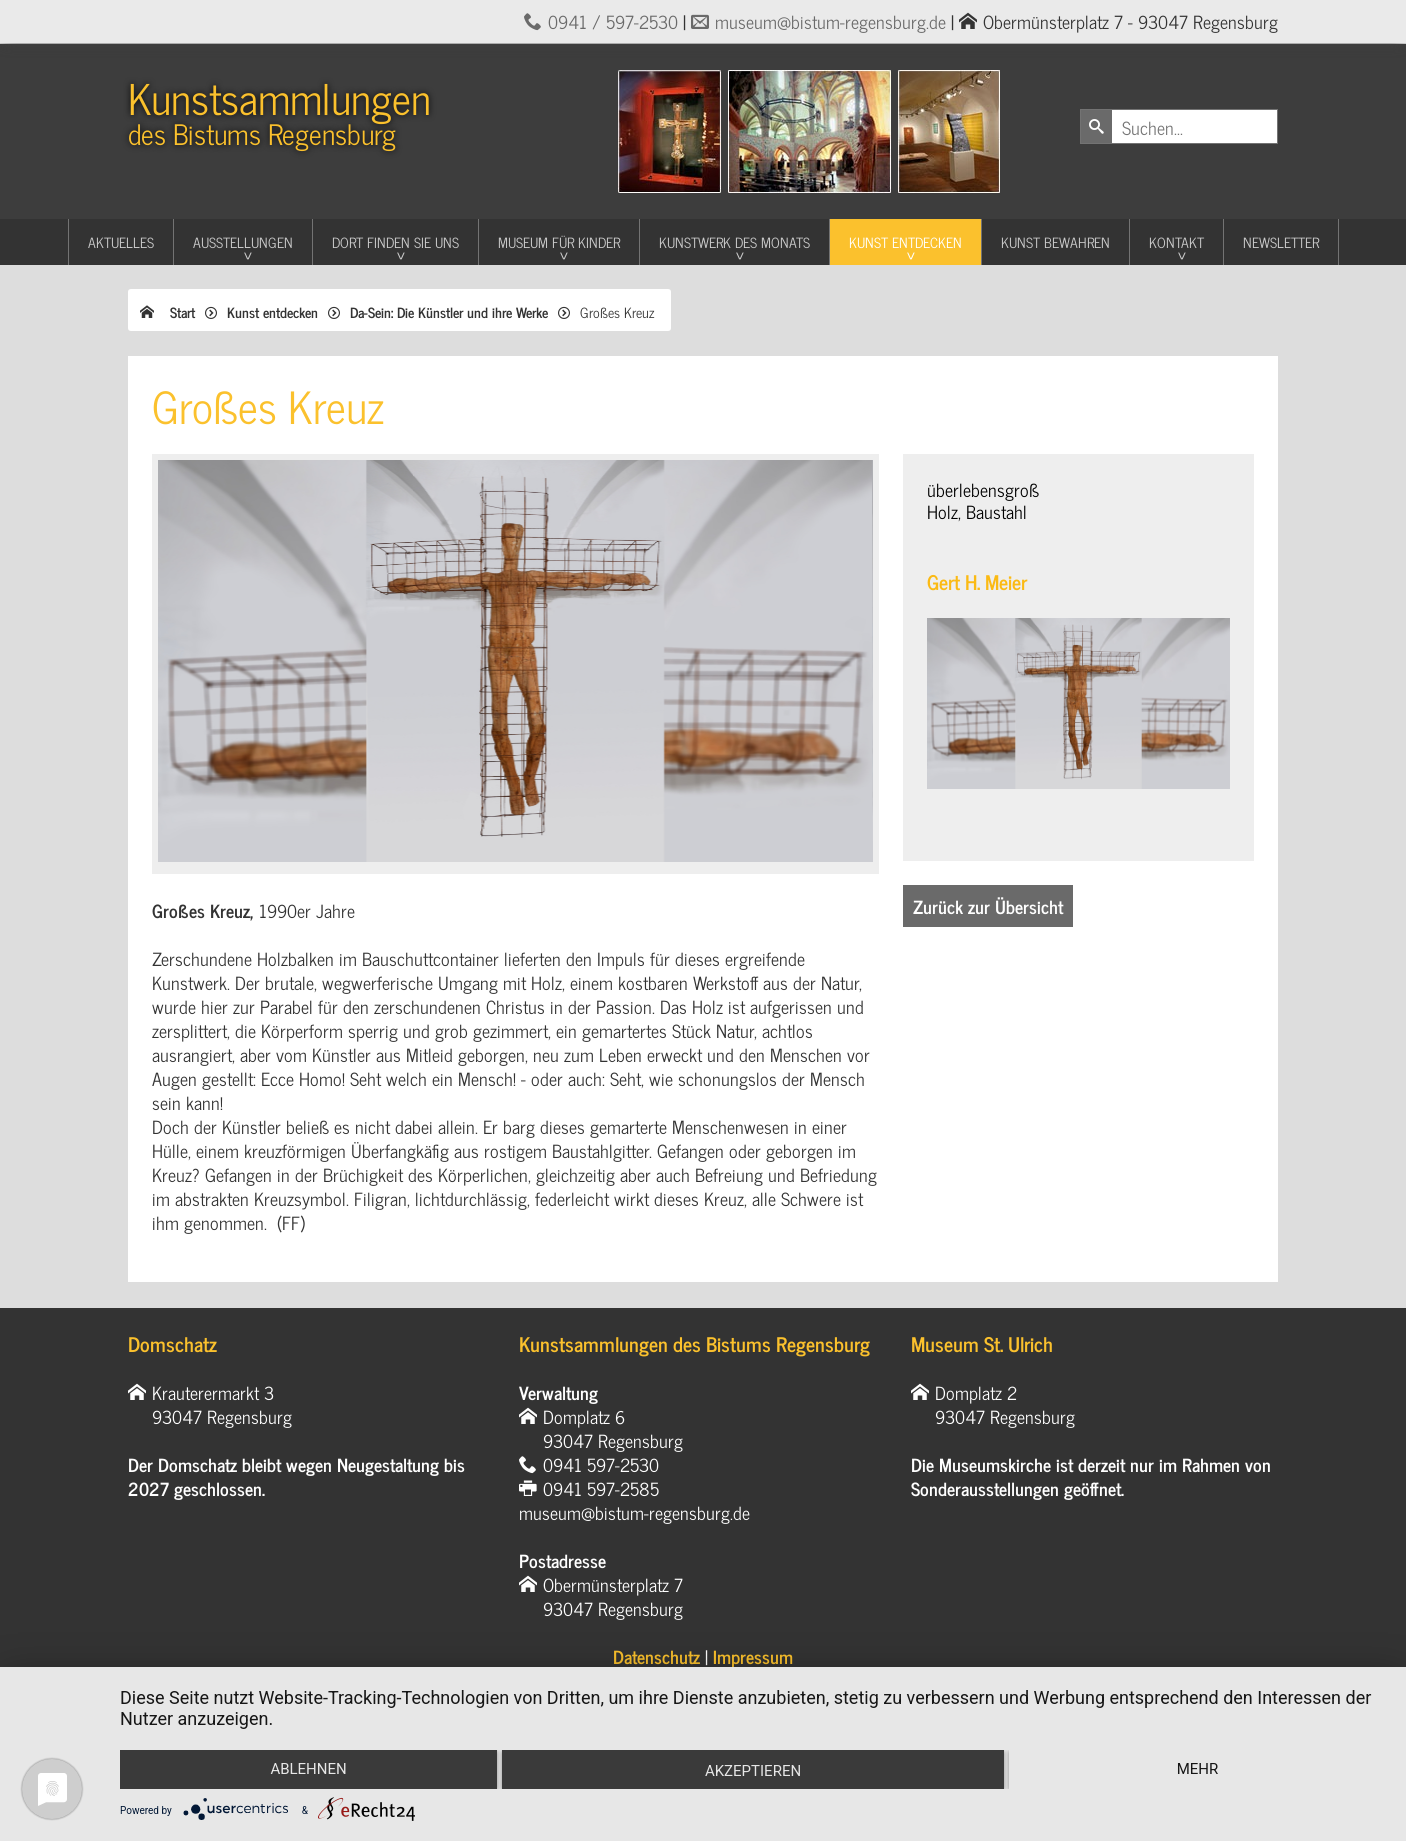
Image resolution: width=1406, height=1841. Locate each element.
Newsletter (1281, 241)
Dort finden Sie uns (395, 241)
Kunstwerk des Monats (734, 241)
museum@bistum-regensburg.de (830, 21)
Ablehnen (308, 1769)
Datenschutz (656, 1656)
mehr (1198, 1769)
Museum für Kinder (559, 241)
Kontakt (1176, 241)
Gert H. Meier (977, 581)
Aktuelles (121, 241)
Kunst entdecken (905, 241)
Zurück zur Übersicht (988, 906)
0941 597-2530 (601, 1464)
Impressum (753, 1656)
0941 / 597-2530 (613, 21)
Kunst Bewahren (1055, 241)
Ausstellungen (243, 241)
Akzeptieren (753, 1771)
